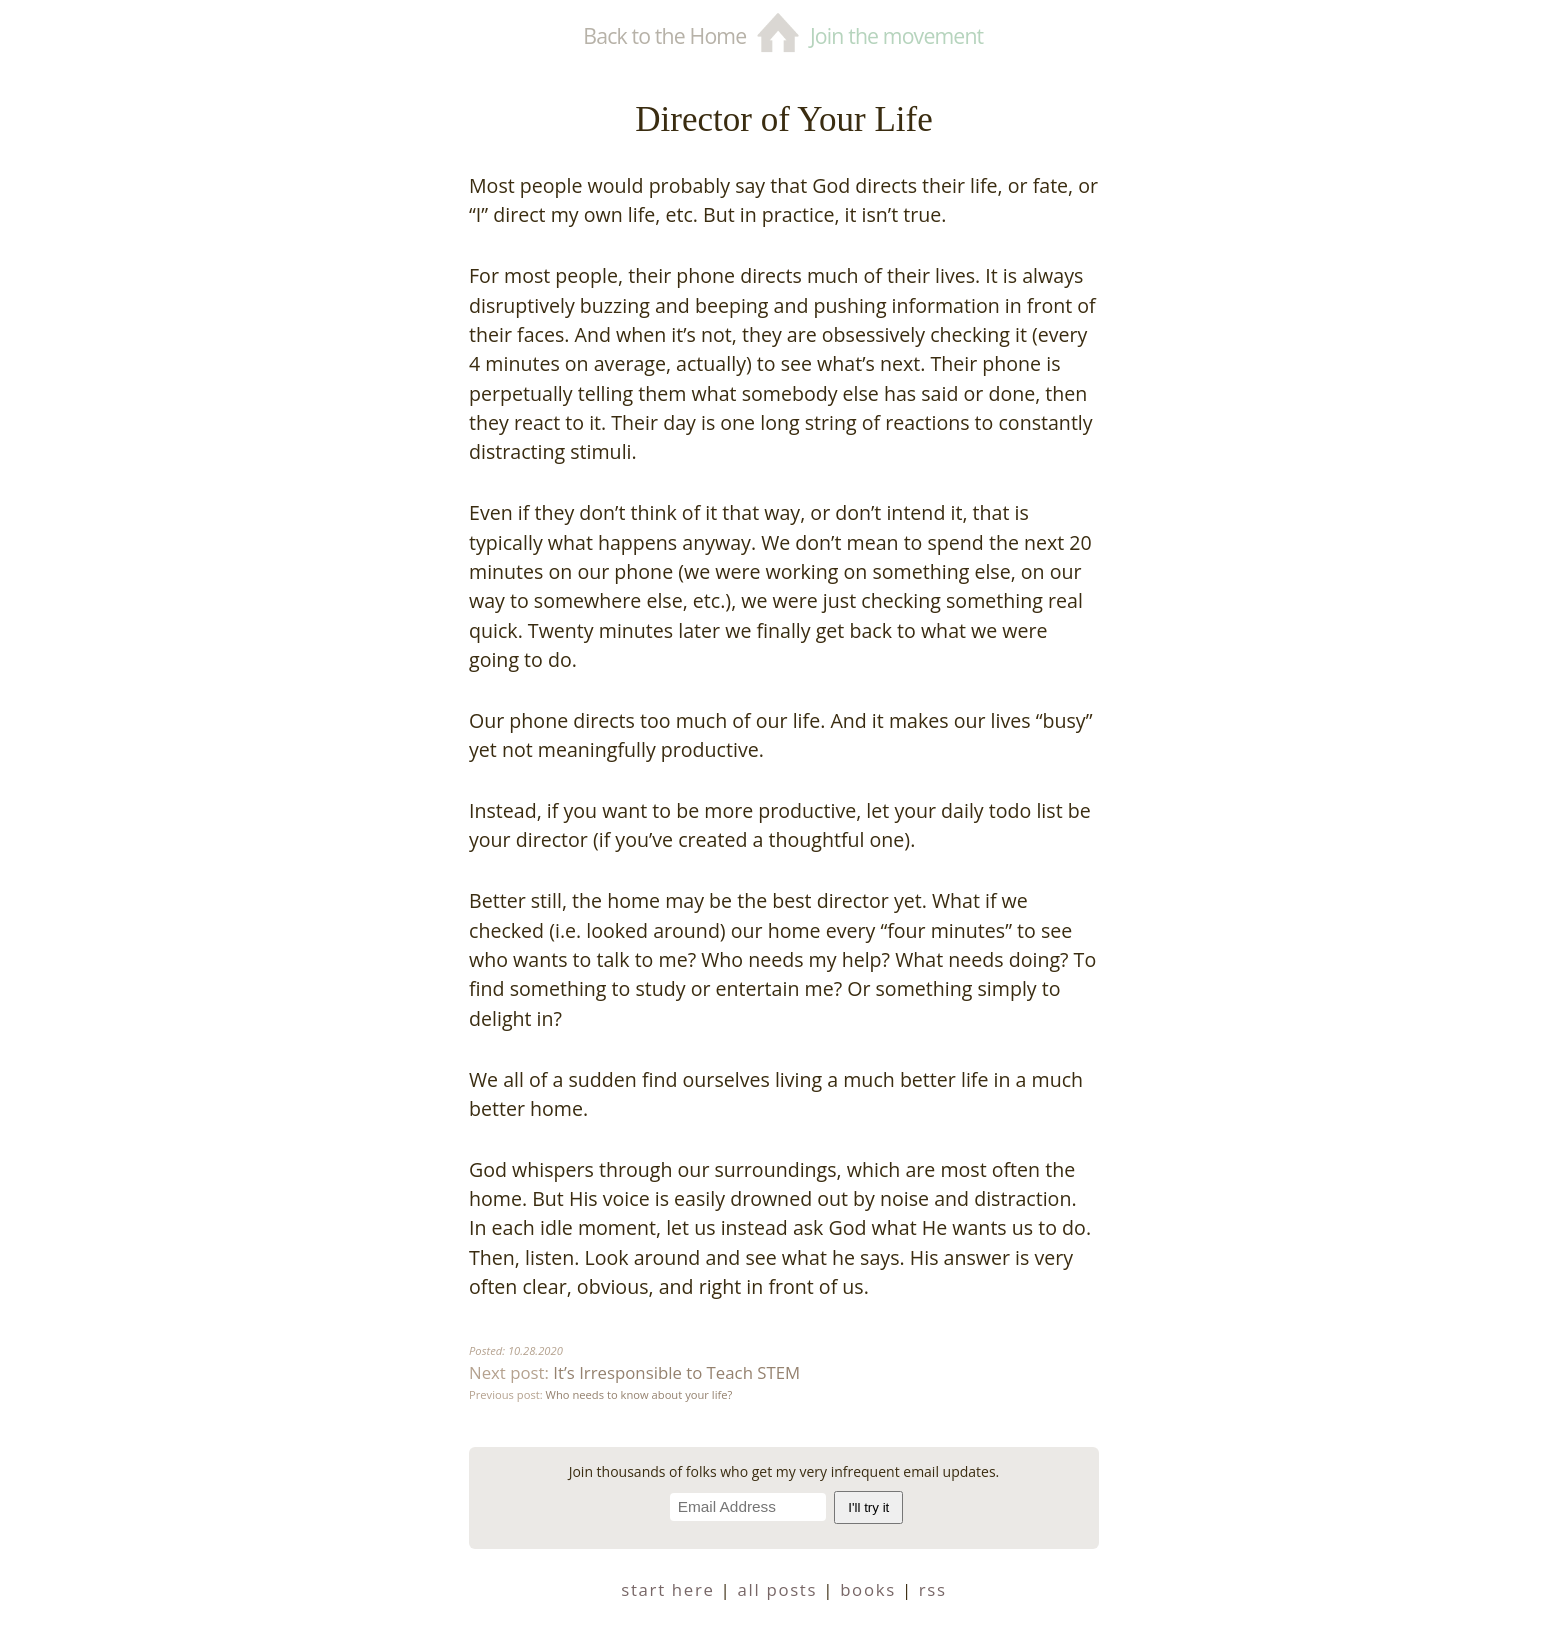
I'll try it (868, 1507)
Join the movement (896, 35)
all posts (778, 1589)
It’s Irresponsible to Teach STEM (676, 1372)
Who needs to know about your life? (639, 1394)
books (868, 1589)
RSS (933, 1589)
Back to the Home (664, 35)
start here (667, 1589)
